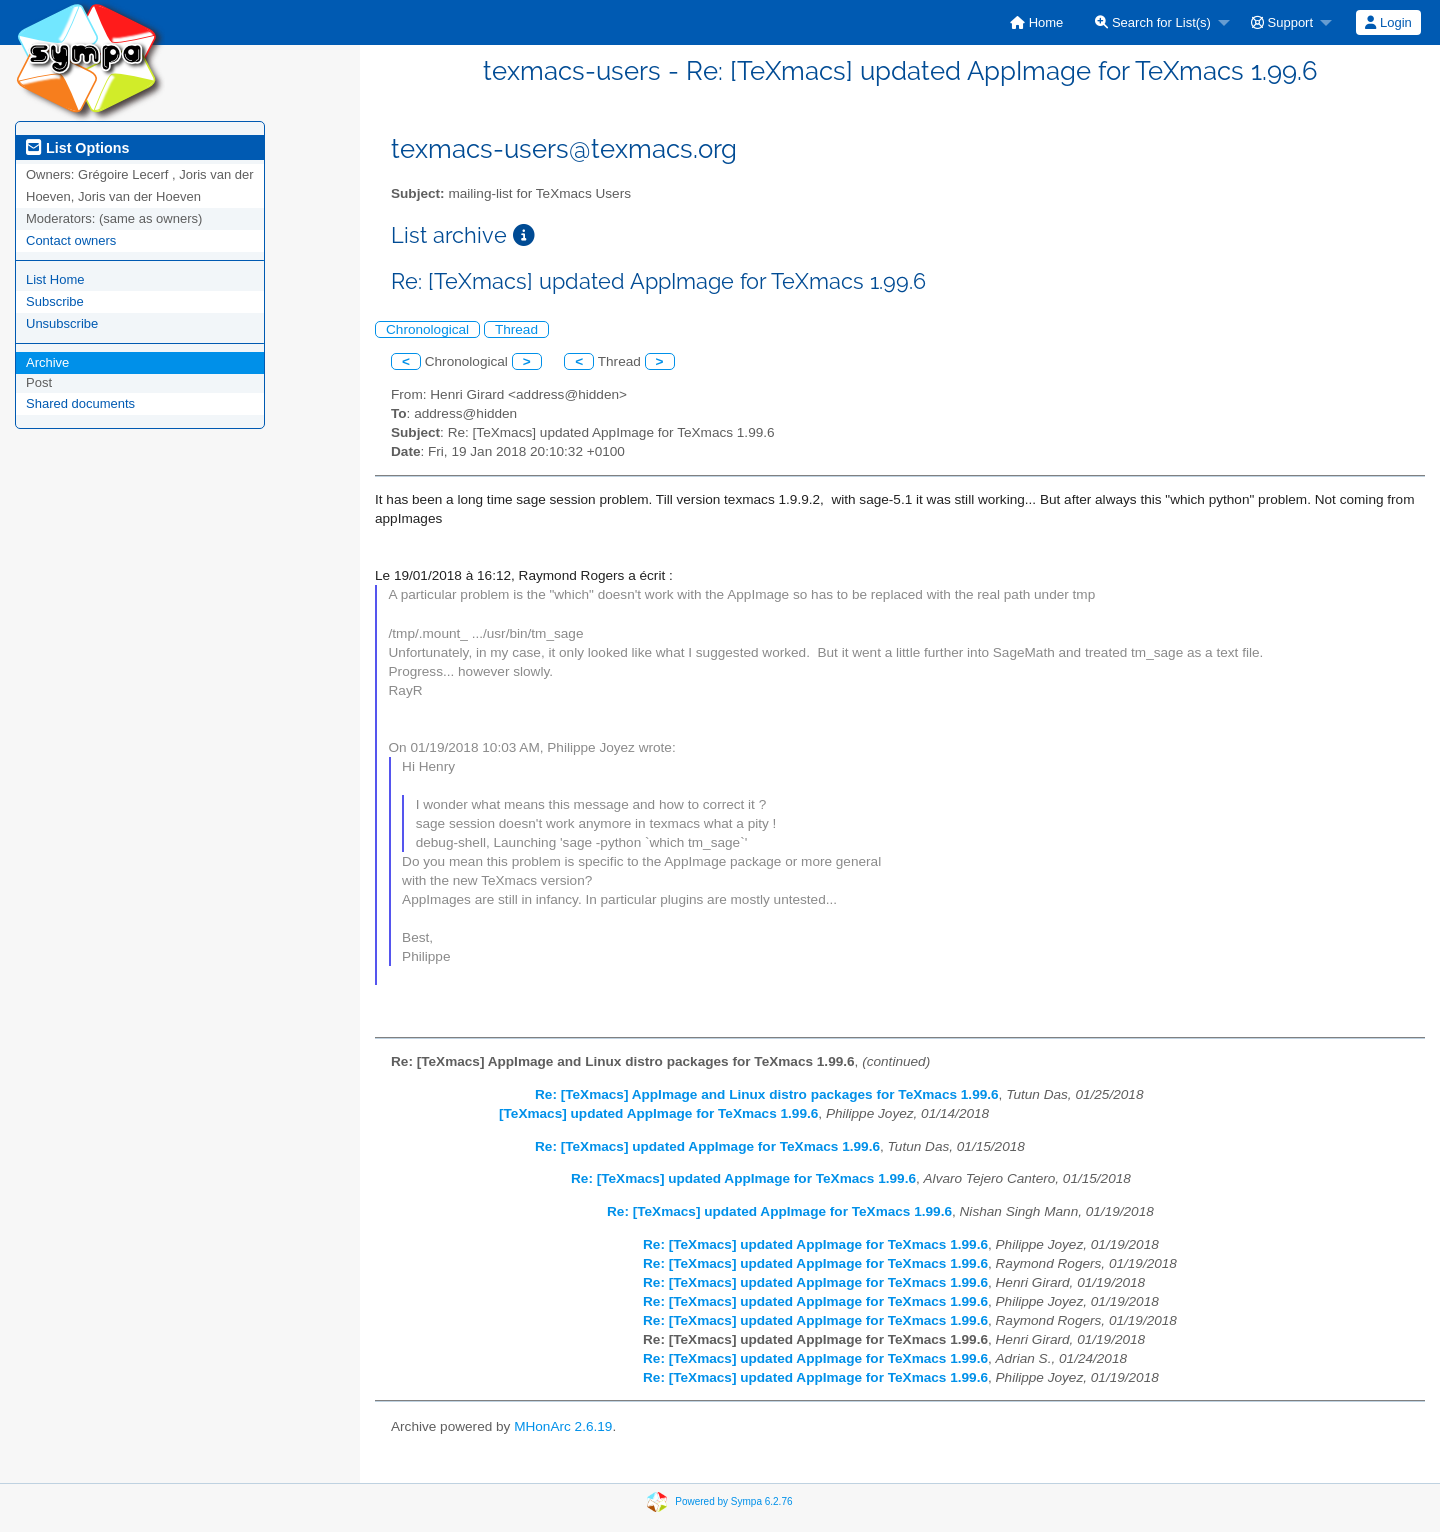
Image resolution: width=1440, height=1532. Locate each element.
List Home (55, 279)
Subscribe (55, 301)
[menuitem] (1036, 22)
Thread (516, 329)
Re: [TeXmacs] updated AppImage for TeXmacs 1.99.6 (707, 1146)
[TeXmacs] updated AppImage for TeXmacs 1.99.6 (658, 1113)
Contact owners (71, 240)
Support (1282, 22)
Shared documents (80, 403)
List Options (77, 148)
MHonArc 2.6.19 (563, 1426)
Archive (47, 362)
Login (1388, 22)
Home (1036, 22)
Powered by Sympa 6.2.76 (733, 1501)
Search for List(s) (1153, 22)
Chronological (427, 329)
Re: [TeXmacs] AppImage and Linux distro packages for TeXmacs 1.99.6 (767, 1094)
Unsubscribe (62, 323)
